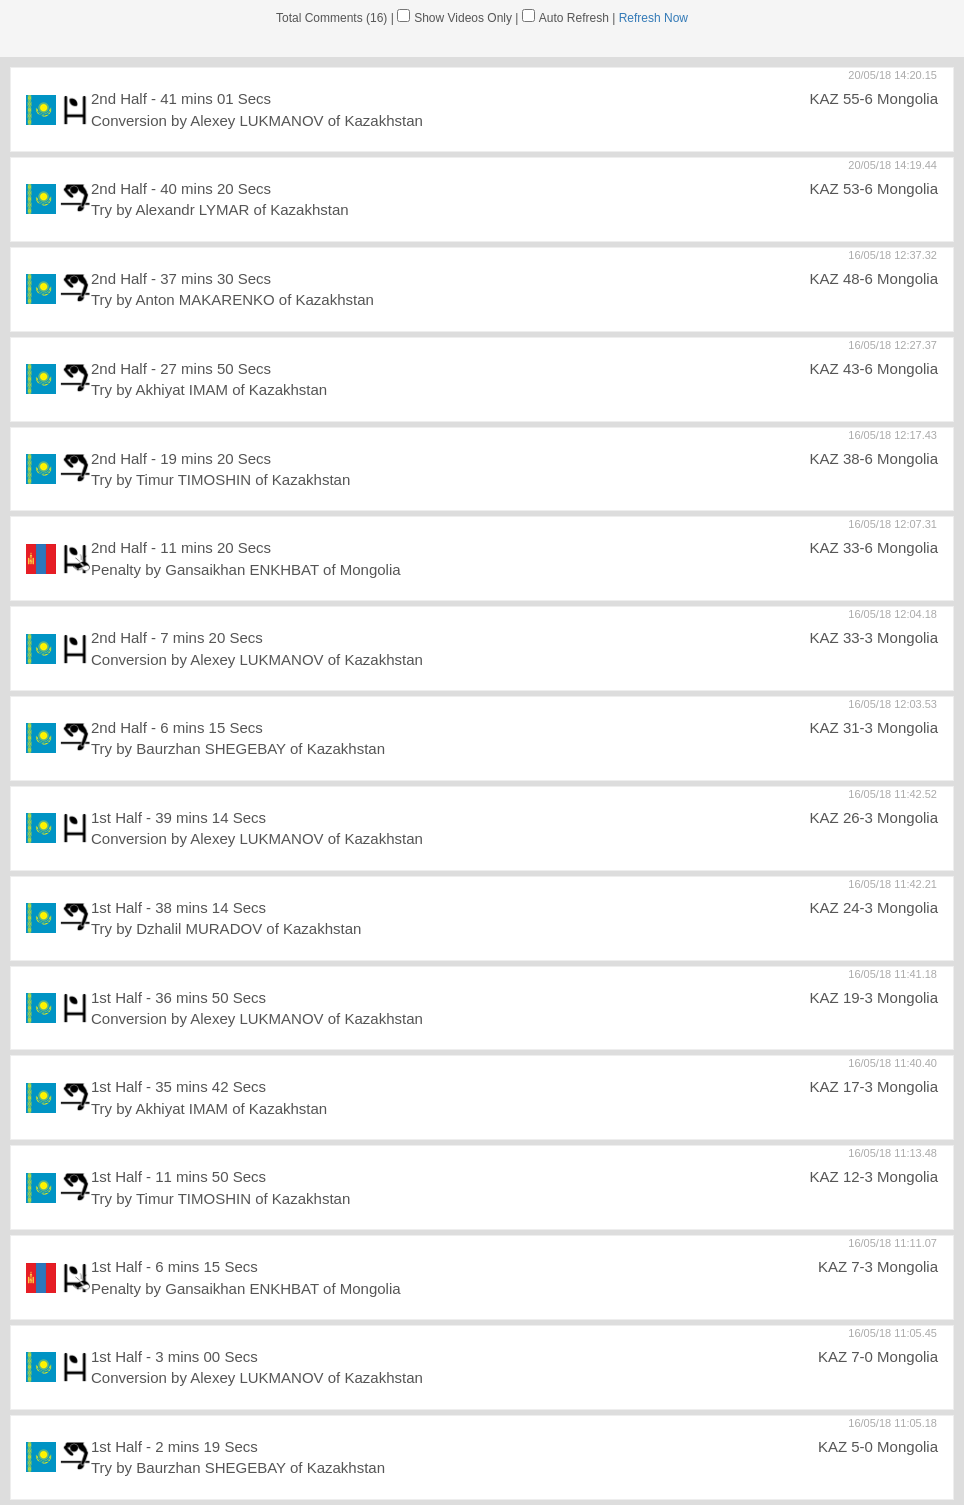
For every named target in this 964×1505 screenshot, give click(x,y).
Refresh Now (653, 18)
